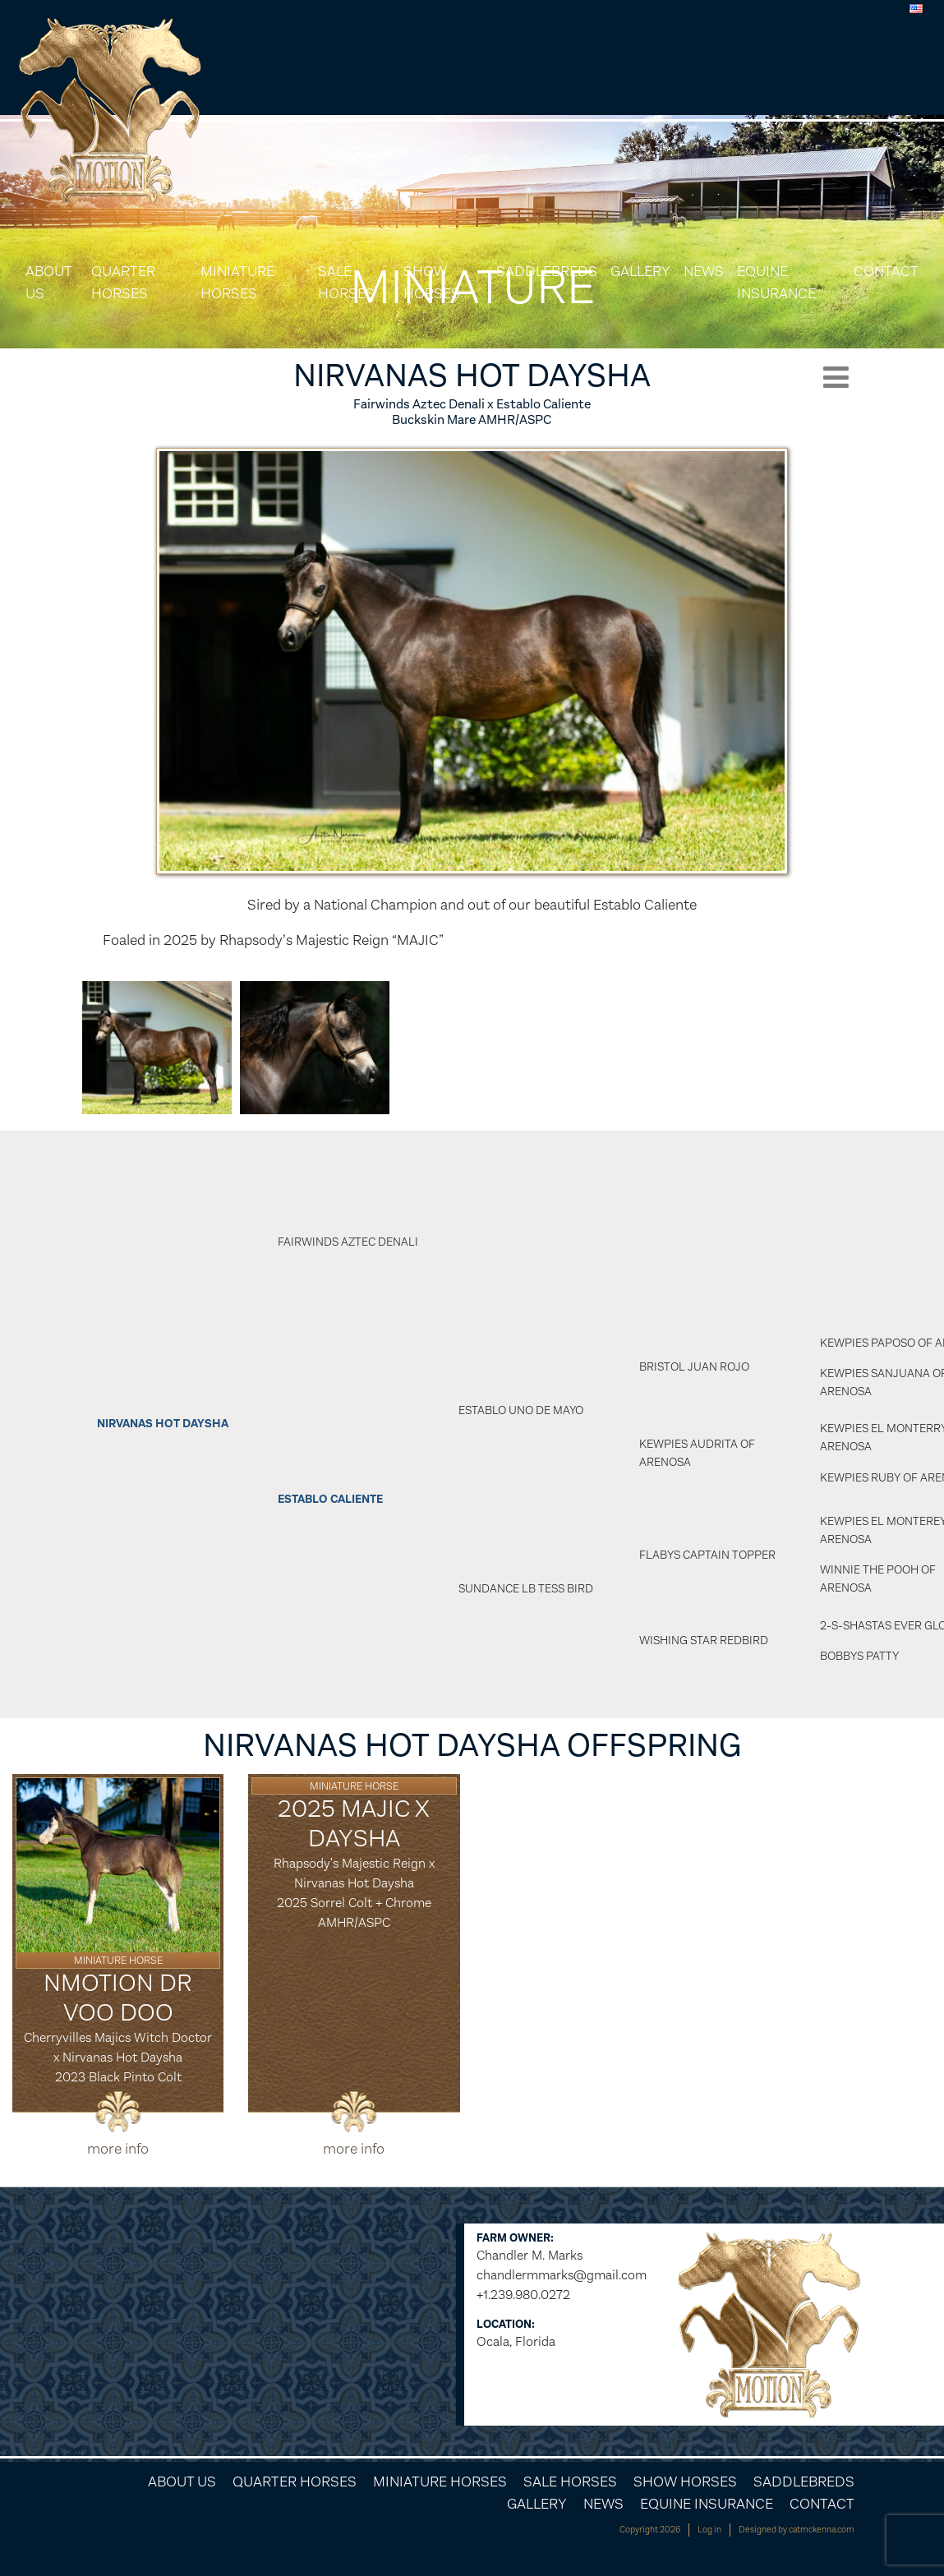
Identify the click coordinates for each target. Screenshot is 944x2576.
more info (118, 2149)
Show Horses (431, 282)
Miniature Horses (237, 282)
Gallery (640, 271)
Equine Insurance (776, 282)
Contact (886, 271)
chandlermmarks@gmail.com (562, 2274)
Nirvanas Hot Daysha (162, 1423)
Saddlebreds (546, 271)
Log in (709, 2529)
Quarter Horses (123, 282)
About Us (48, 282)
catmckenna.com (821, 2529)
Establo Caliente (330, 1499)
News (704, 271)
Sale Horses (346, 282)
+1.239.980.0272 (523, 2294)
